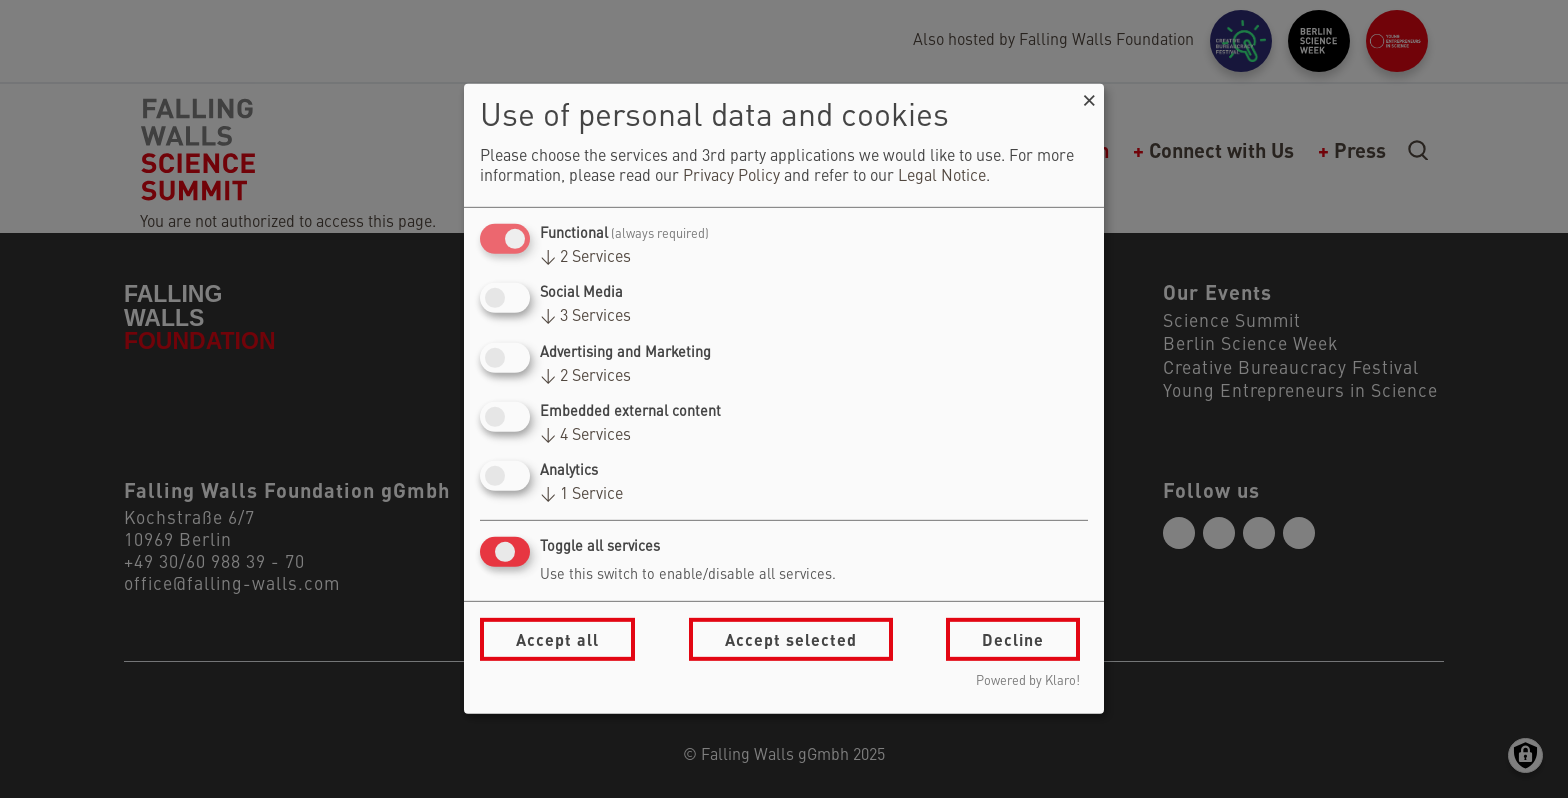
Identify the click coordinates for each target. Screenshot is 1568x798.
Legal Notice (942, 177)
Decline (1013, 639)
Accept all (557, 639)
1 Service (581, 495)
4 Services (585, 436)
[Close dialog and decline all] (1089, 96)
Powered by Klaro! (1028, 681)
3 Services (585, 317)
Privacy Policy (731, 177)
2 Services (585, 258)
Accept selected (791, 639)
